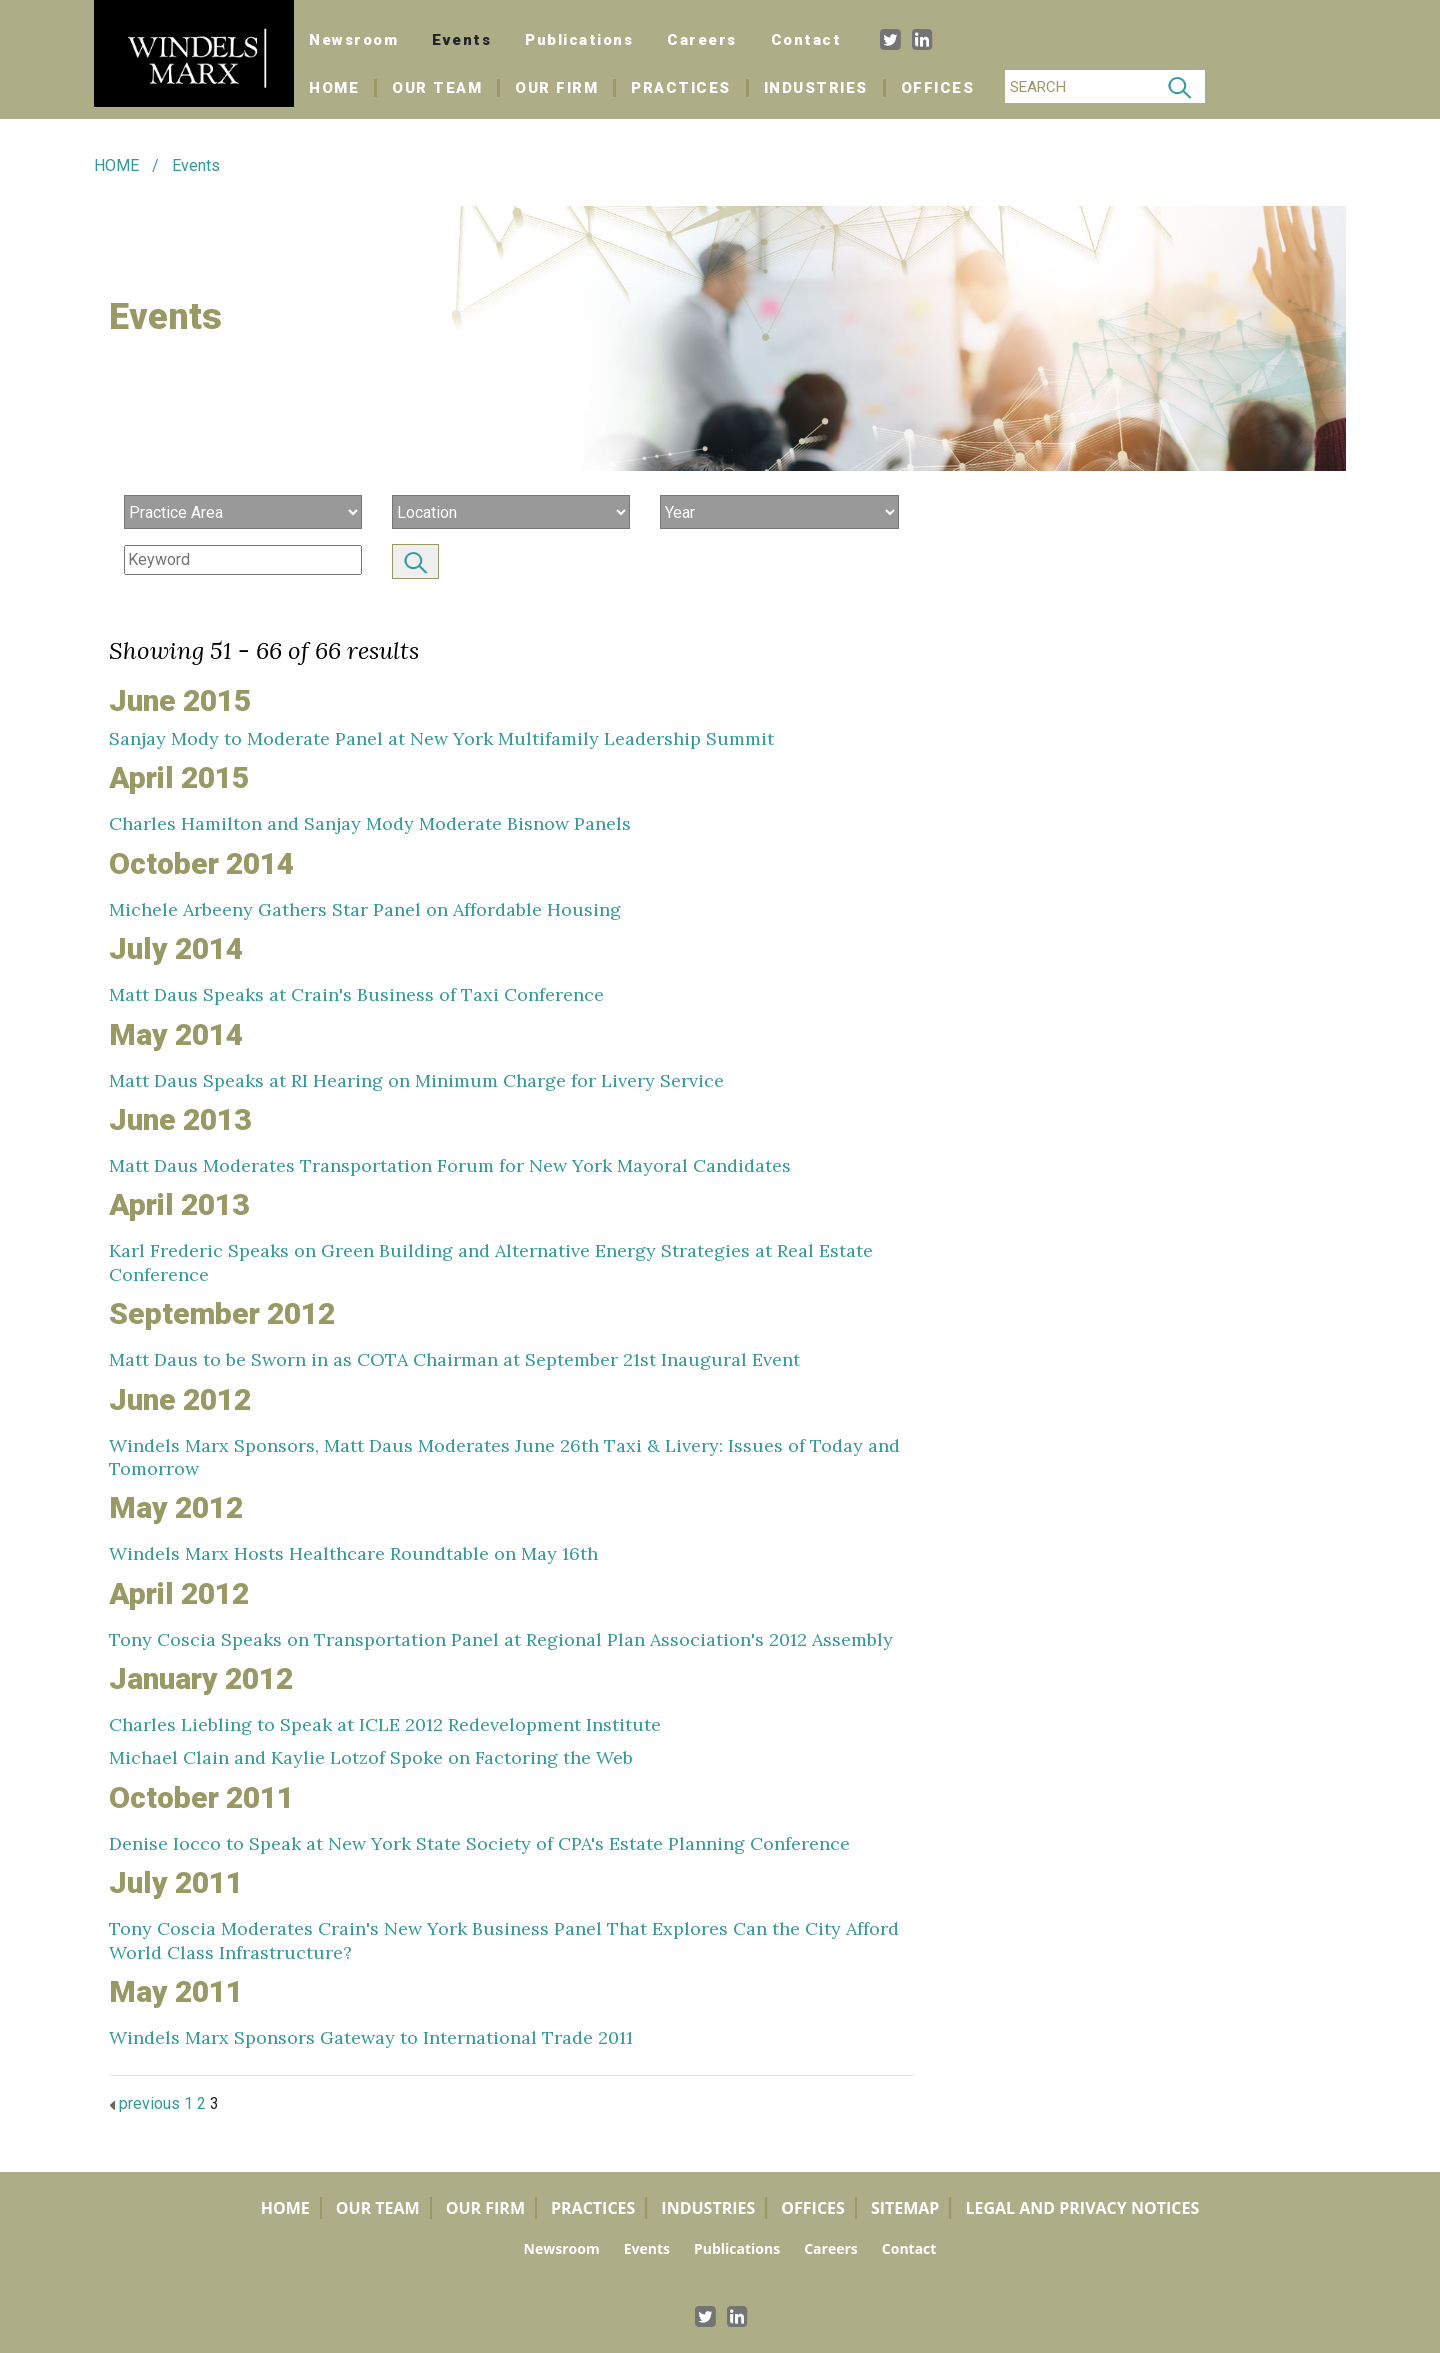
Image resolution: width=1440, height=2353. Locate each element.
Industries (816, 88)
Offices (938, 88)
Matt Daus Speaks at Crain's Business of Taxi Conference (356, 994)
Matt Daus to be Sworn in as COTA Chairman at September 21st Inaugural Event (454, 1359)
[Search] (1080, 86)
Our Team (437, 88)
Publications (579, 40)
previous (144, 2103)
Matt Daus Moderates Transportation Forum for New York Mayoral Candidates (450, 1165)
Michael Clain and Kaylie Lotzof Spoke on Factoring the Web (371, 1757)
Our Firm (556, 88)
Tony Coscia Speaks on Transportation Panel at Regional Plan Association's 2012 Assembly (501, 1639)
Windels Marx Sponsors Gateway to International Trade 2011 (371, 2037)
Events (461, 40)
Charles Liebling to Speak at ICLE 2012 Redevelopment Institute (385, 1724)
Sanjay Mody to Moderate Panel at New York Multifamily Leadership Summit (441, 738)
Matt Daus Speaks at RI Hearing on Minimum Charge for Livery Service (416, 1080)
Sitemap (905, 2208)
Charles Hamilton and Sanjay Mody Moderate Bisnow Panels (370, 823)
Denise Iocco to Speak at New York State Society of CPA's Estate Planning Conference (479, 1843)
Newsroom (353, 40)
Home (343, 88)
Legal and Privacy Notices (1082, 2208)
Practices (681, 88)
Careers (702, 40)
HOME (116, 165)
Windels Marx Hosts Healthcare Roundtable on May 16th (353, 1553)
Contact (806, 40)
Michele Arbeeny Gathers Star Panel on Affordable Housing (365, 909)
